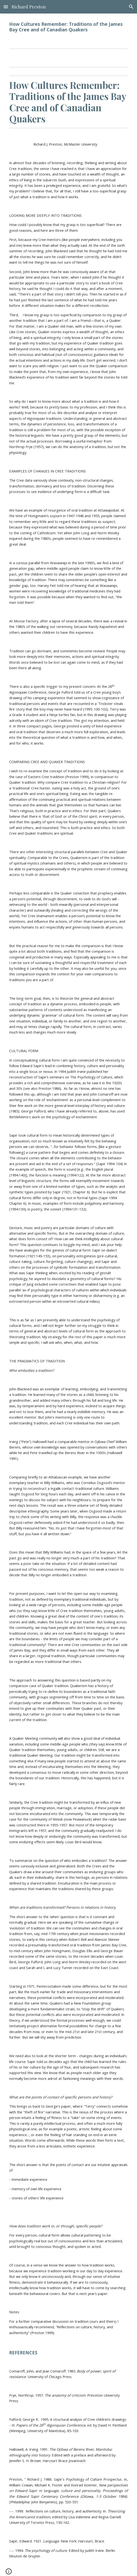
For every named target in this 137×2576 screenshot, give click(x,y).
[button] (6, 6)
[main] (68, 27)
